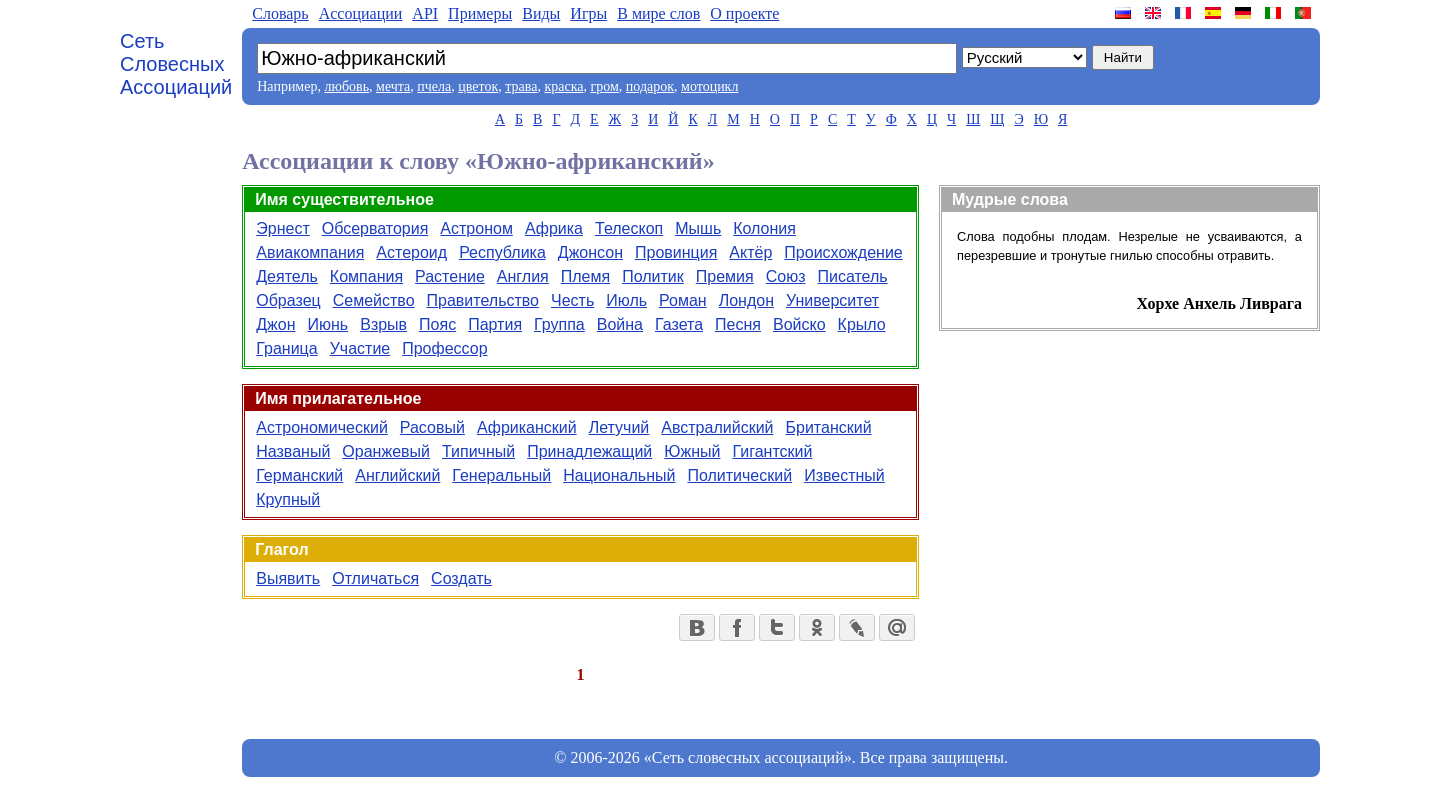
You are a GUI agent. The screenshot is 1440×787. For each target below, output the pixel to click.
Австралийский (717, 427)
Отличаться (375, 578)
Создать (461, 578)
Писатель (852, 276)
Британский (829, 427)
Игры (588, 13)
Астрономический (322, 427)
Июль (626, 300)
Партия (495, 324)
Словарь (280, 13)
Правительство (483, 300)
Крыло (862, 324)
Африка (554, 228)
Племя (585, 276)
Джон (275, 324)
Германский (299, 475)
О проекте (744, 13)
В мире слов (658, 13)
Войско (799, 324)
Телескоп (629, 228)
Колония (764, 228)
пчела (434, 86)
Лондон (746, 300)
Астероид (411, 252)
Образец (288, 300)
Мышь (698, 228)
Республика (502, 252)
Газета (679, 324)
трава (521, 86)
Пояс (437, 324)
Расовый (432, 427)
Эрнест (282, 228)
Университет (832, 300)
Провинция (676, 252)
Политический (739, 475)
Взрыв (383, 324)
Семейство (374, 300)
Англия (523, 276)
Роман (683, 300)
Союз (786, 276)
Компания (366, 276)
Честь (572, 300)
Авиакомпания (310, 252)
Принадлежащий (589, 451)
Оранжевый (386, 451)
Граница (286, 348)
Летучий (619, 427)
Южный (692, 451)
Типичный (478, 451)
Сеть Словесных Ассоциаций (176, 64)
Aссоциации (361, 13)
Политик (653, 276)
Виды (541, 13)
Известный (844, 475)
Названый (293, 451)
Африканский (527, 427)
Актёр (750, 252)
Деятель (287, 276)
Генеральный (501, 475)
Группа (559, 324)
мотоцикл (709, 86)
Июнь (328, 324)
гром (604, 86)
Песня (738, 324)
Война (620, 324)
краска (563, 86)
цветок (478, 86)
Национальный (619, 475)
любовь (346, 86)
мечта (393, 86)
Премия (725, 276)
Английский (397, 475)
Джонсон (590, 252)
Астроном (476, 228)
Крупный (288, 499)
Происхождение (843, 252)
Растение (450, 276)
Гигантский (772, 451)
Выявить (288, 578)
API (425, 13)
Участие (360, 348)
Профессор (444, 348)
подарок (650, 86)
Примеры (480, 13)
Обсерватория (375, 228)
